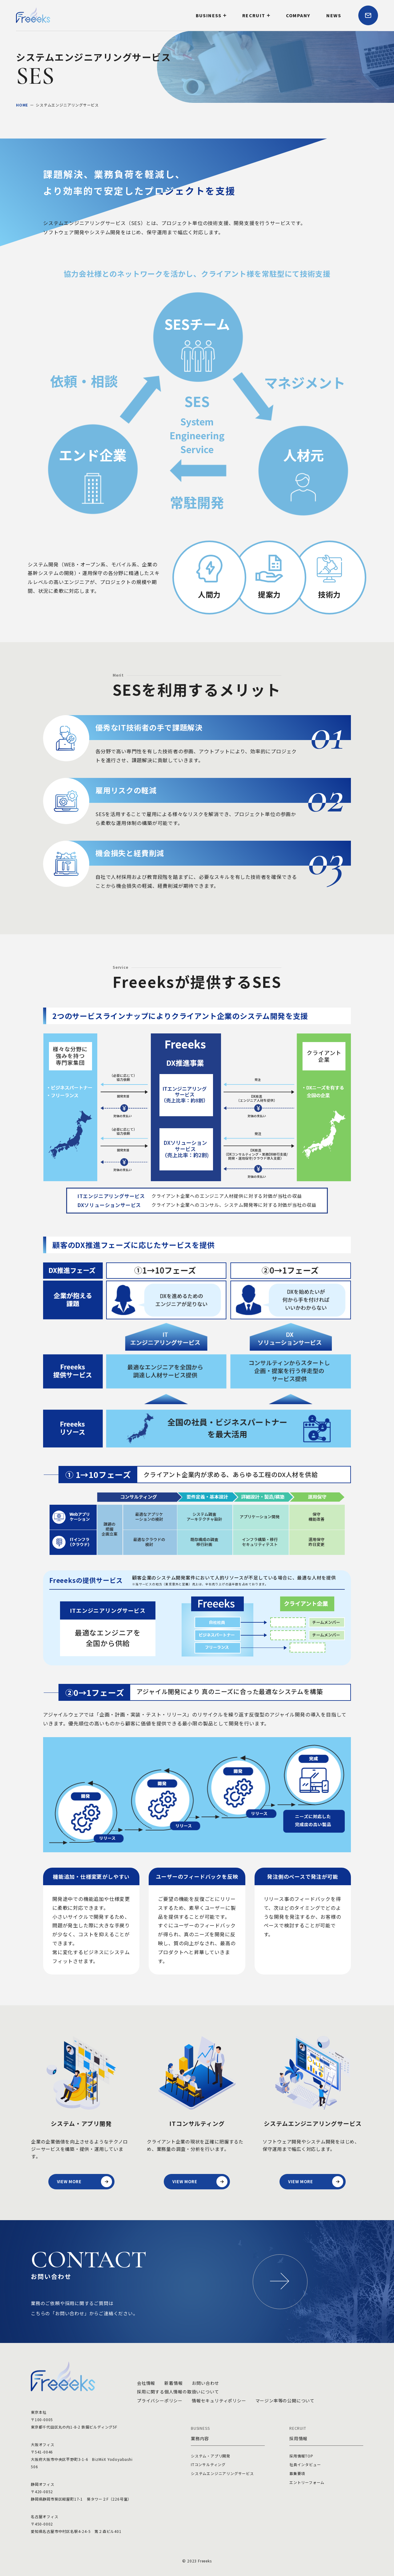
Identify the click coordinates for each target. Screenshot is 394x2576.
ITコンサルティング (208, 2464)
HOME (22, 104)
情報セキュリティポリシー (219, 2400)
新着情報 (173, 2383)
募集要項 (297, 2473)
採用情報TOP (301, 2455)
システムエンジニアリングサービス (222, 2473)
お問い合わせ (205, 2383)
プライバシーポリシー (160, 2400)
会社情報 (146, 2383)
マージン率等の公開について (285, 2400)
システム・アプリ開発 (210, 2455)
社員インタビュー (305, 2464)
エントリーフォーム (306, 2482)
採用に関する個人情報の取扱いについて (178, 2392)
